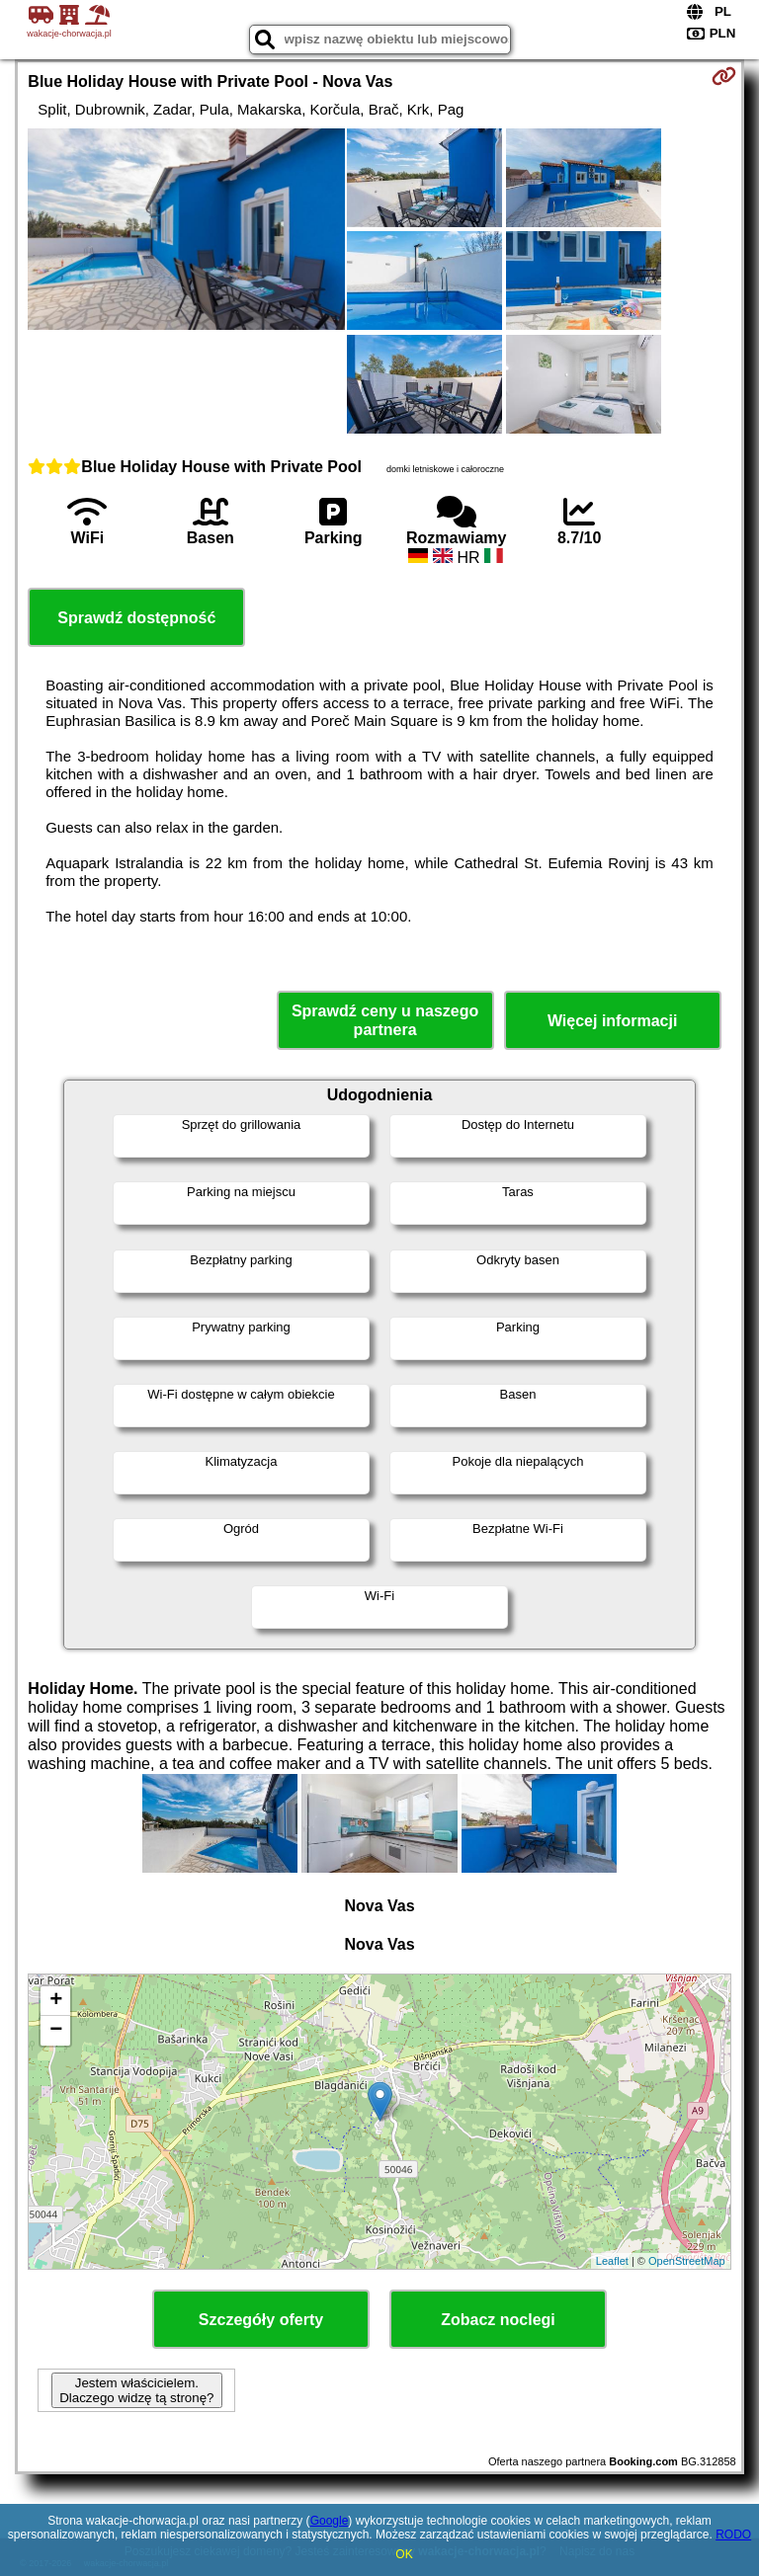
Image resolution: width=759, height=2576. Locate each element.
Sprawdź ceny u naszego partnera (385, 1020)
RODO (733, 2534)
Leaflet (612, 2261)
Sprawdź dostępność (136, 617)
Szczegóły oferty (261, 2319)
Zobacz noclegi (498, 2319)
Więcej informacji (612, 1020)
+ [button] (55, 2001)
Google (329, 2521)
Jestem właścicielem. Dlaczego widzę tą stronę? (136, 2390)
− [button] (55, 2031)
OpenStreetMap (686, 2261)
